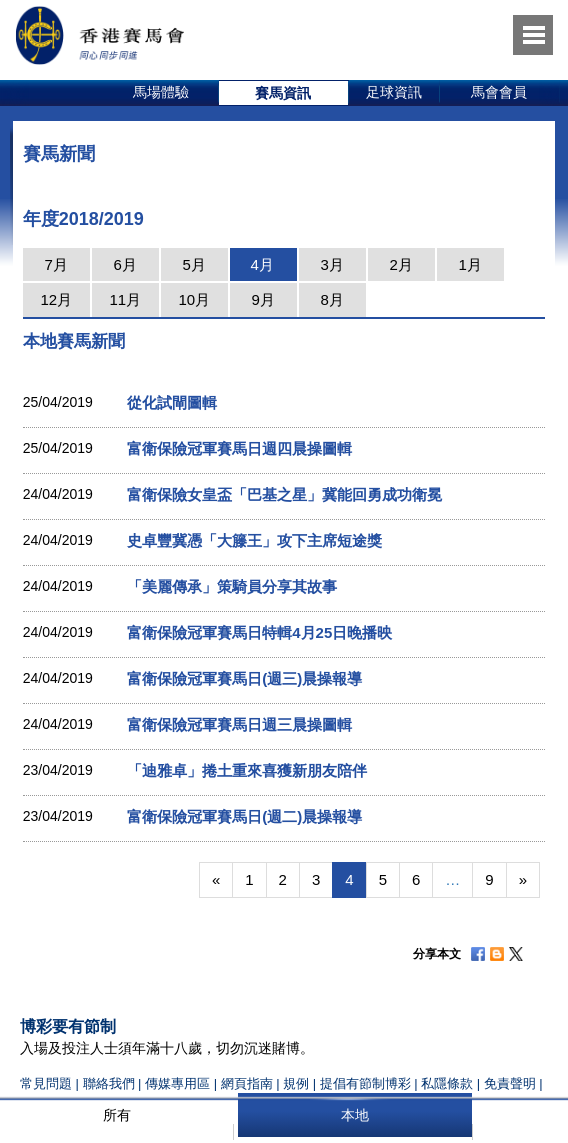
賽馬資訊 (283, 93)
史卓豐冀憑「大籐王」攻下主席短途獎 (254, 540)
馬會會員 (499, 92)
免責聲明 (510, 1083)
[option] (161, 93)
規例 (298, 1083)
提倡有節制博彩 (365, 1083)
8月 (332, 299)
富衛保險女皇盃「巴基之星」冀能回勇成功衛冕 (284, 494)
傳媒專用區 (177, 1083)
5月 (194, 264)
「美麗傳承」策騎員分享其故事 (232, 586)
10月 (194, 299)
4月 (262, 264)
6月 (125, 264)
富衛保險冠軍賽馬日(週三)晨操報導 (244, 678)
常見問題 (46, 1083)
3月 (332, 264)
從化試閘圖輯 (172, 402)
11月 (125, 299)
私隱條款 (447, 1083)
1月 (470, 264)
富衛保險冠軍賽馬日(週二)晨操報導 (244, 816)
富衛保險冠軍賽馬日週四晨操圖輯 (239, 448)
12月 (56, 299)
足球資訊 (394, 92)
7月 (56, 264)
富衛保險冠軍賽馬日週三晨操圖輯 (239, 724)
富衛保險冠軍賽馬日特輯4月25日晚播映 (259, 632)
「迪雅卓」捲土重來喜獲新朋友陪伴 (247, 770)
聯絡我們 (109, 1083)
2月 (401, 264)
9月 (263, 299)
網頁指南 (247, 1083)
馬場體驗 (161, 92)
